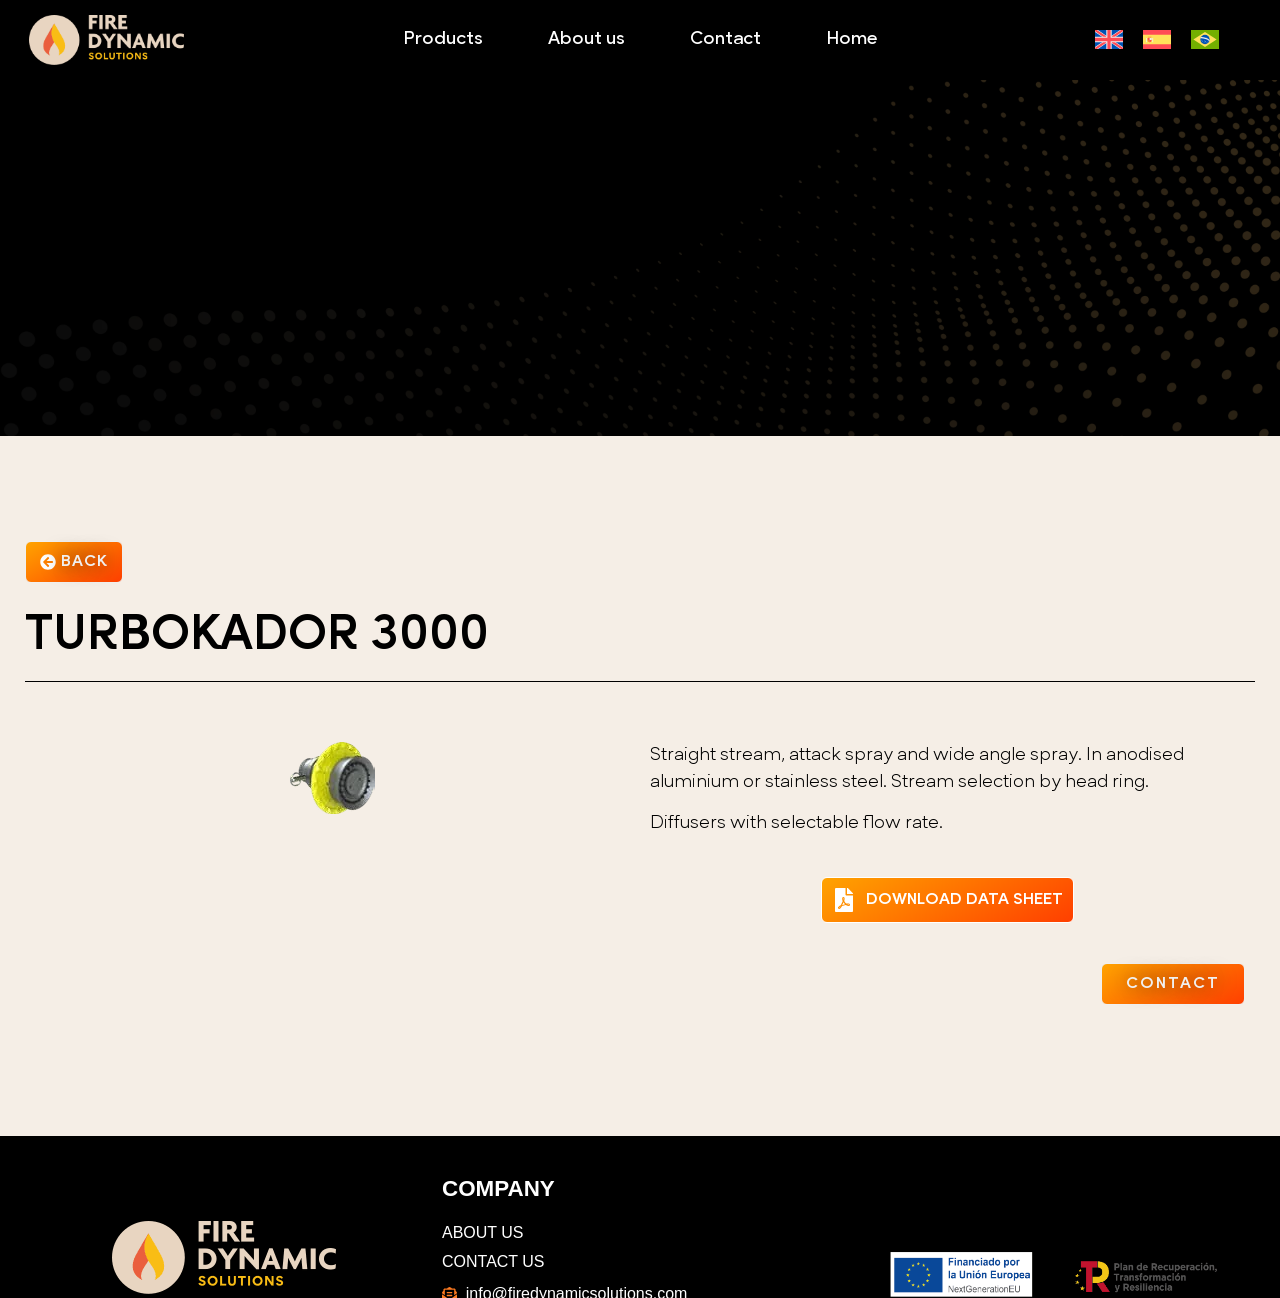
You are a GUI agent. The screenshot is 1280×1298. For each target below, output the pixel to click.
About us (586, 39)
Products (443, 39)
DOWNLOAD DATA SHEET (964, 900)
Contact (725, 39)
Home (851, 39)
